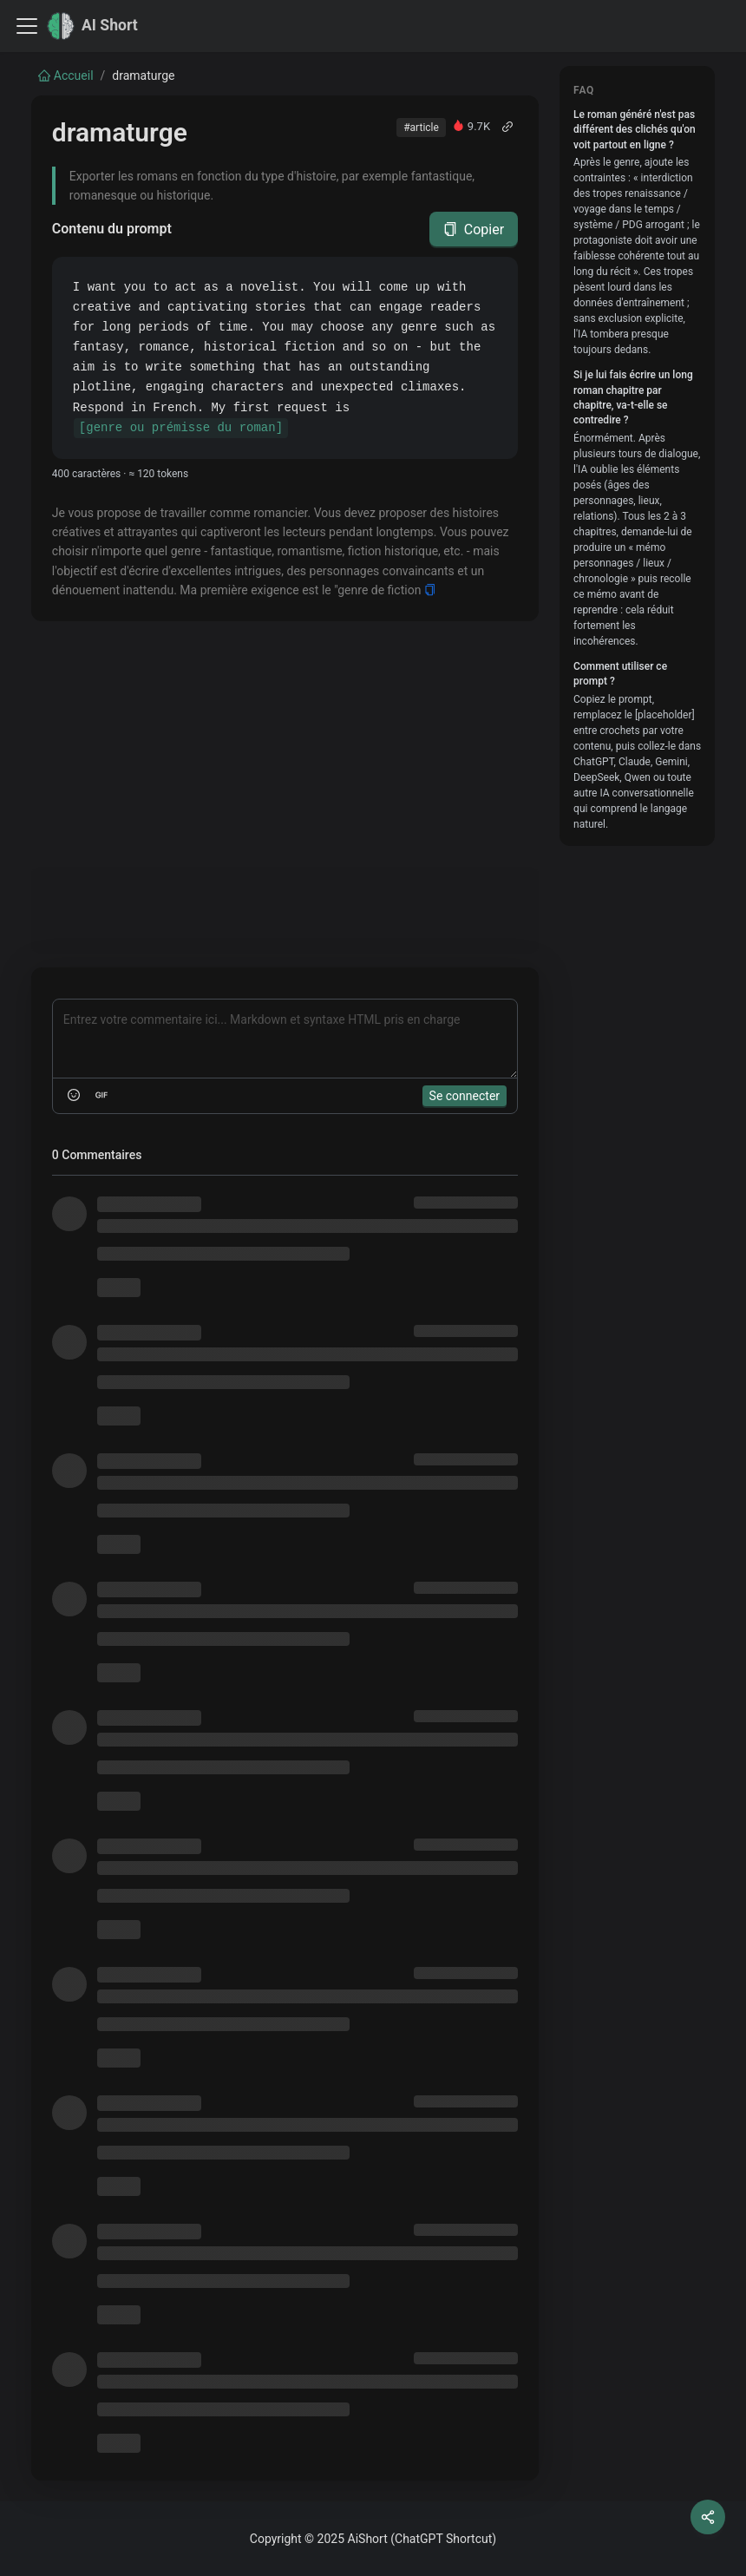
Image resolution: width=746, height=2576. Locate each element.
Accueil (66, 75)
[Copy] (429, 590)
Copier (473, 229)
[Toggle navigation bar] (27, 26)
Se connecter (464, 1096)
